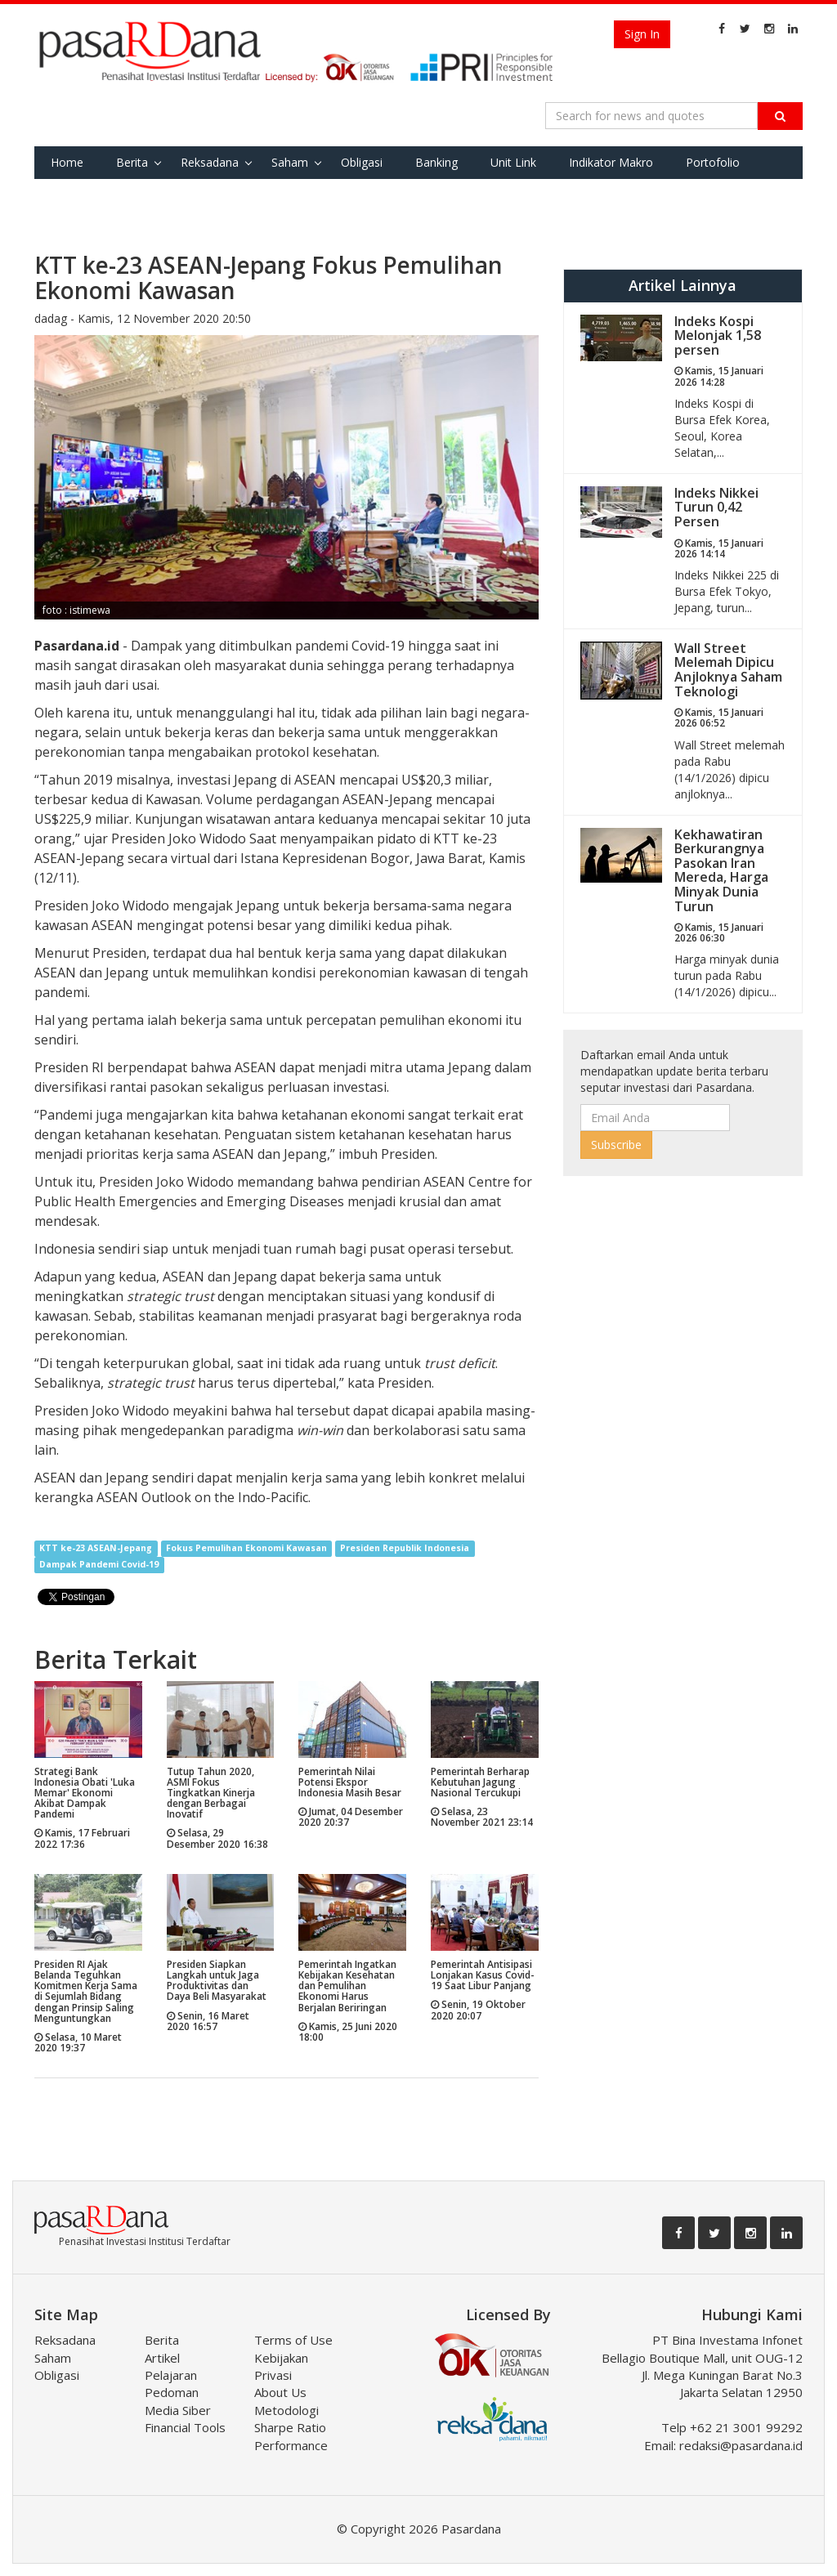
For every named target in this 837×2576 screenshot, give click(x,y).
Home (67, 162)
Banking (436, 162)
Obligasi (362, 162)
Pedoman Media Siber (178, 2400)
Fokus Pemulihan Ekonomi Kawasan (246, 1548)
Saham (289, 162)
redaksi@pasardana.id (741, 2445)
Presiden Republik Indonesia (404, 1548)
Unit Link (513, 162)
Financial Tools (185, 2427)
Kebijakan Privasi (281, 2366)
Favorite (72, 195)
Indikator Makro (611, 162)
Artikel (162, 2358)
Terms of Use (293, 2340)
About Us (280, 2392)
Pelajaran (171, 2375)
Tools (142, 195)
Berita (132, 162)
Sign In (642, 34)
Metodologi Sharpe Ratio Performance (291, 2427)
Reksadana (210, 162)
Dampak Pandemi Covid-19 (99, 1565)
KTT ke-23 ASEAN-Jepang (95, 1548)
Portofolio (713, 162)
